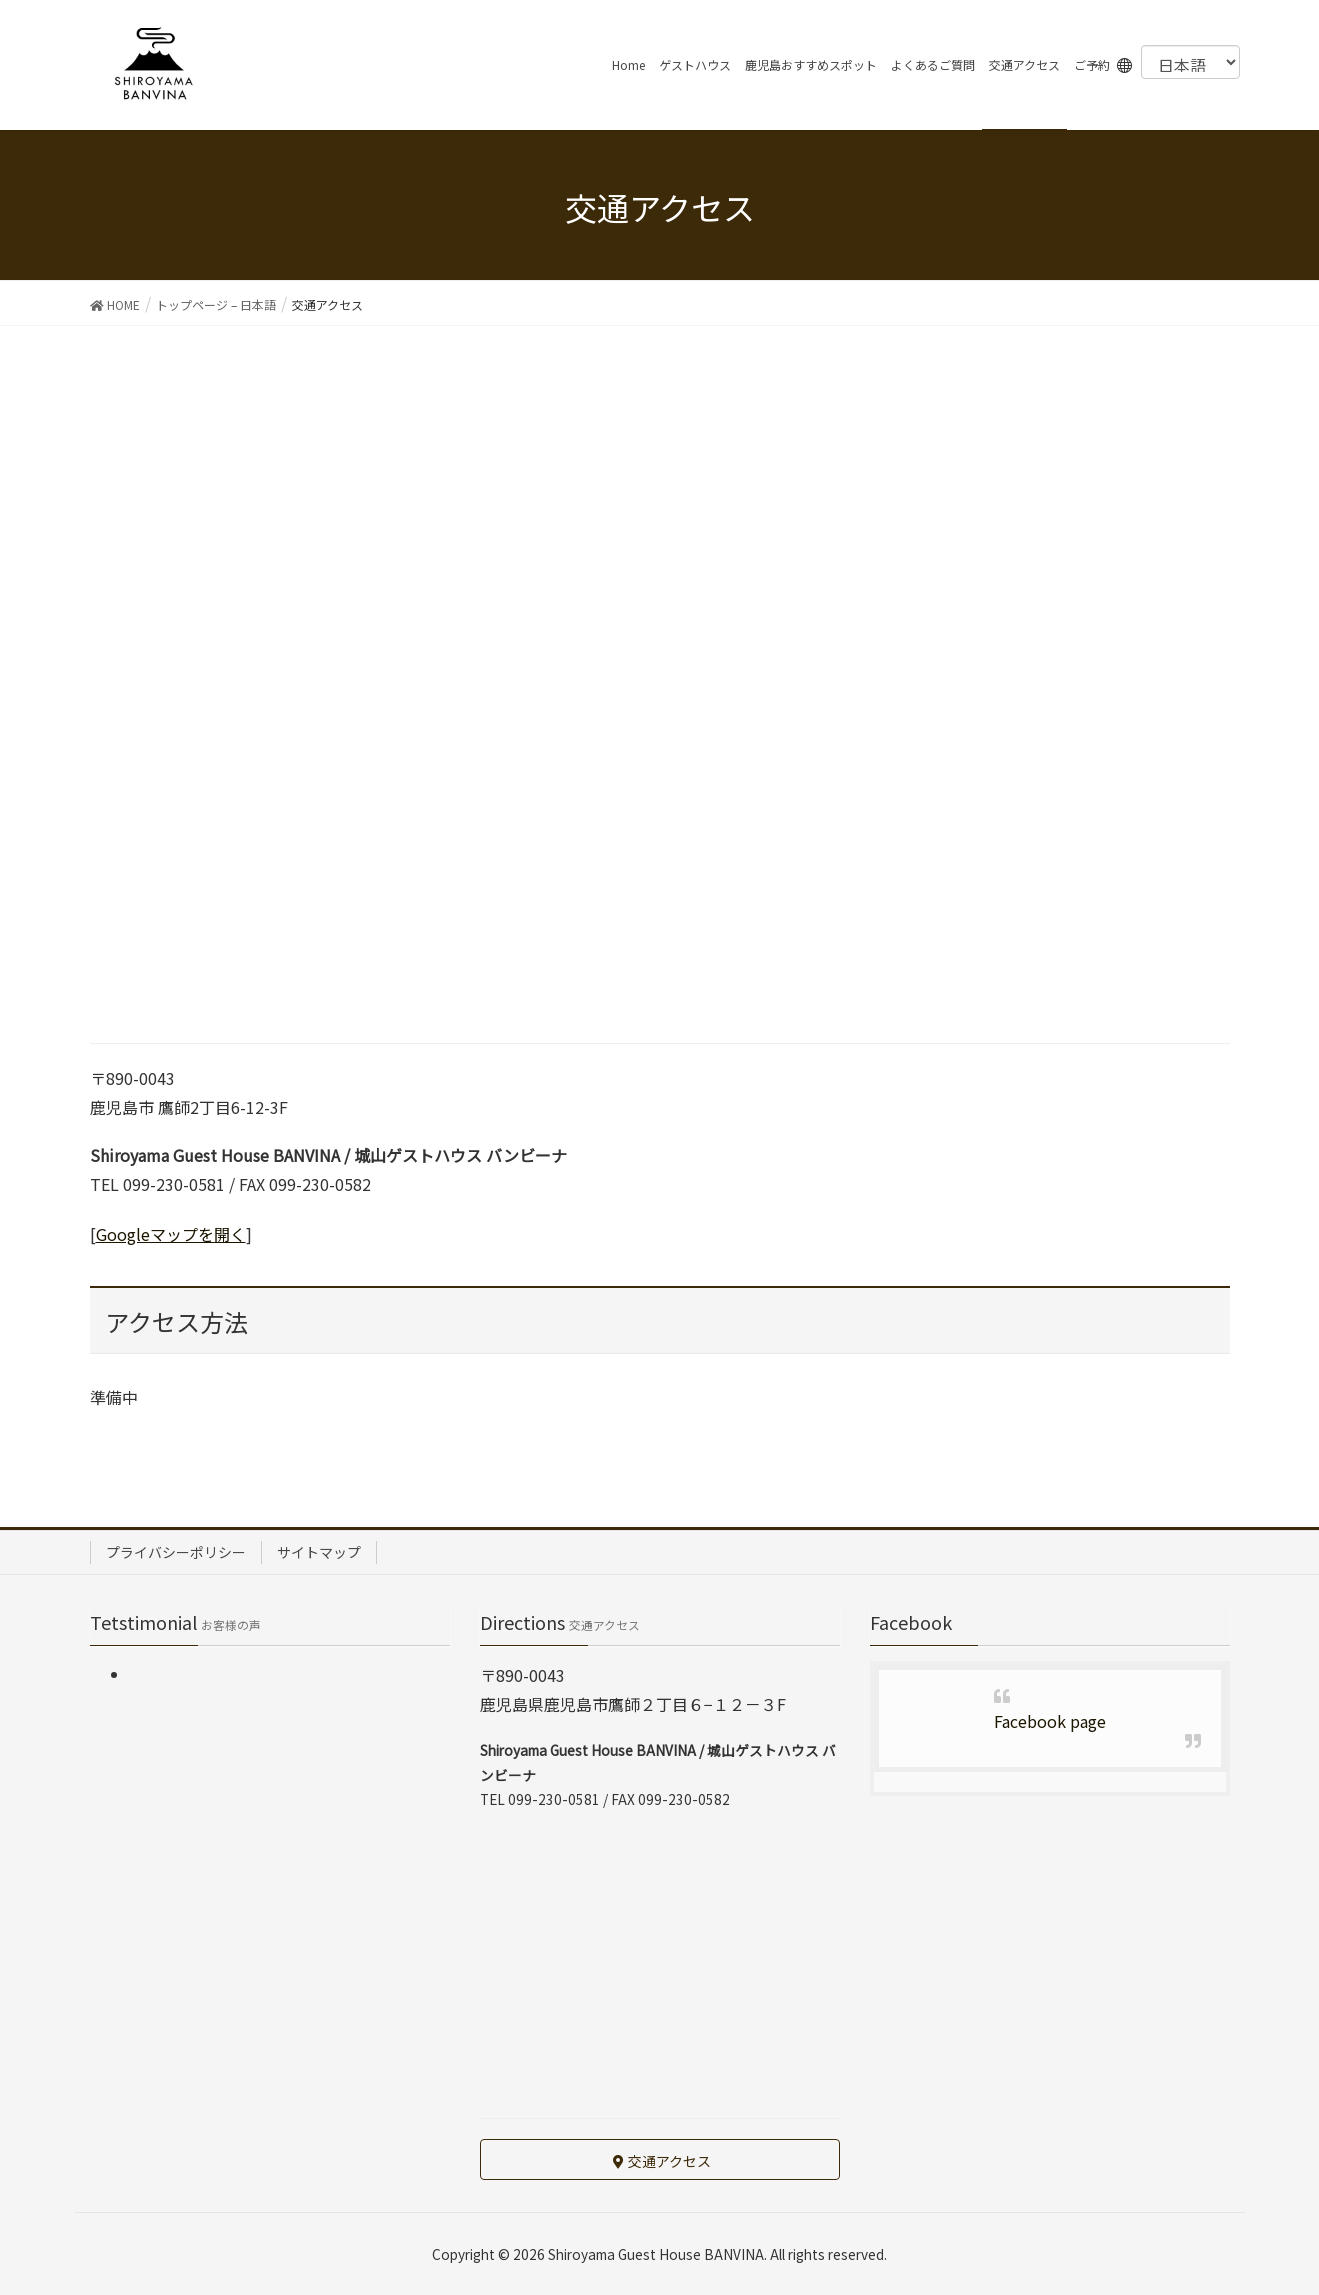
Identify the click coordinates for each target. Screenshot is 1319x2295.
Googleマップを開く (171, 1234)
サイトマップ (319, 1552)
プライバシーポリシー (176, 1552)
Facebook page (1050, 1721)
